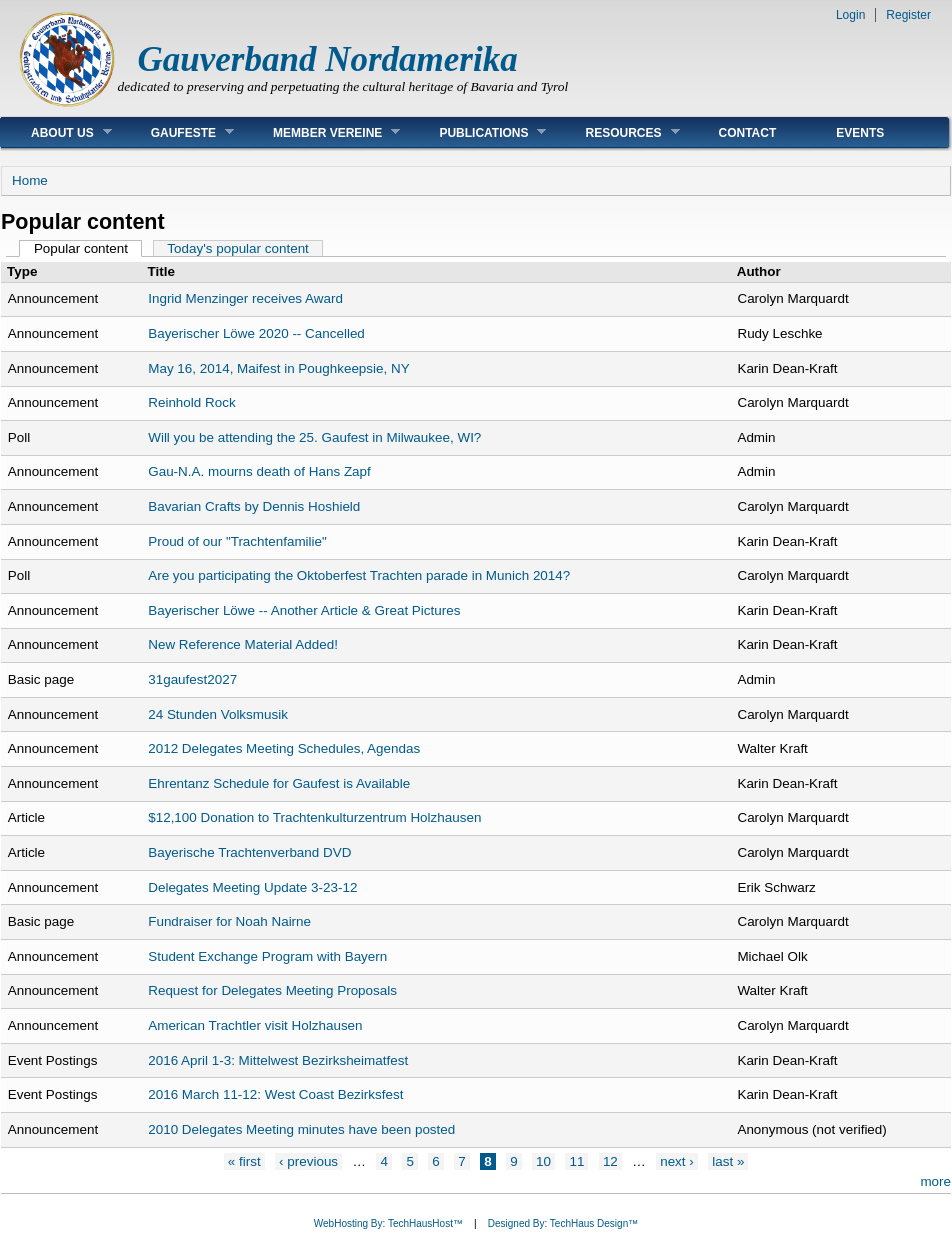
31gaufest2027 (192, 679)
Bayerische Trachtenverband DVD (249, 852)
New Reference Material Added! (243, 644)
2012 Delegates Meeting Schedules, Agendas (284, 748)
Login (850, 15)
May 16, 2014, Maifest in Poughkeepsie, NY (278, 368)
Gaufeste (177, 132)
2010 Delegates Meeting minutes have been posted (301, 1129)
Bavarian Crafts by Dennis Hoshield (254, 506)
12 (610, 1161)
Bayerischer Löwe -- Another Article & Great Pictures (304, 610)
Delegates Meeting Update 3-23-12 (252, 887)
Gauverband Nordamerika (328, 59)
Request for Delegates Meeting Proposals (272, 990)
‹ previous (308, 1161)
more (935, 1181)
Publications (477, 132)
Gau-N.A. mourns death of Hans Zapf (259, 471)
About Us (56, 132)
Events (860, 133)
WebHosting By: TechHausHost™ (388, 1223)
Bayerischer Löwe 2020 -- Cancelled (256, 333)
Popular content (88, 248)
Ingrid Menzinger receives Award (245, 298)
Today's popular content (238, 248)
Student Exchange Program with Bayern (267, 956)
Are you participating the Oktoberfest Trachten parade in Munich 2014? (359, 575)
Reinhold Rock (191, 402)
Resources (617, 132)
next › (677, 1161)
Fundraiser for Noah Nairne (229, 921)
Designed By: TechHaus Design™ (563, 1223)
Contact (748, 133)
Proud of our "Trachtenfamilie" (237, 541)
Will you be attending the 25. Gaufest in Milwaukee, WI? (314, 437)
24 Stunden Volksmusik (218, 714)
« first (244, 1161)
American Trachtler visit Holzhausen (255, 1025)
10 (543, 1161)
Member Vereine (321, 132)
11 (576, 1161)
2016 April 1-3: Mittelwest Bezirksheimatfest (278, 1060)
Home (30, 180)
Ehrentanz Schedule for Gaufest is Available (279, 783)
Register (908, 15)
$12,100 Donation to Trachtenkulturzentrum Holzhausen (314, 817)
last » (728, 1161)
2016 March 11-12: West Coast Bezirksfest (275, 1094)
